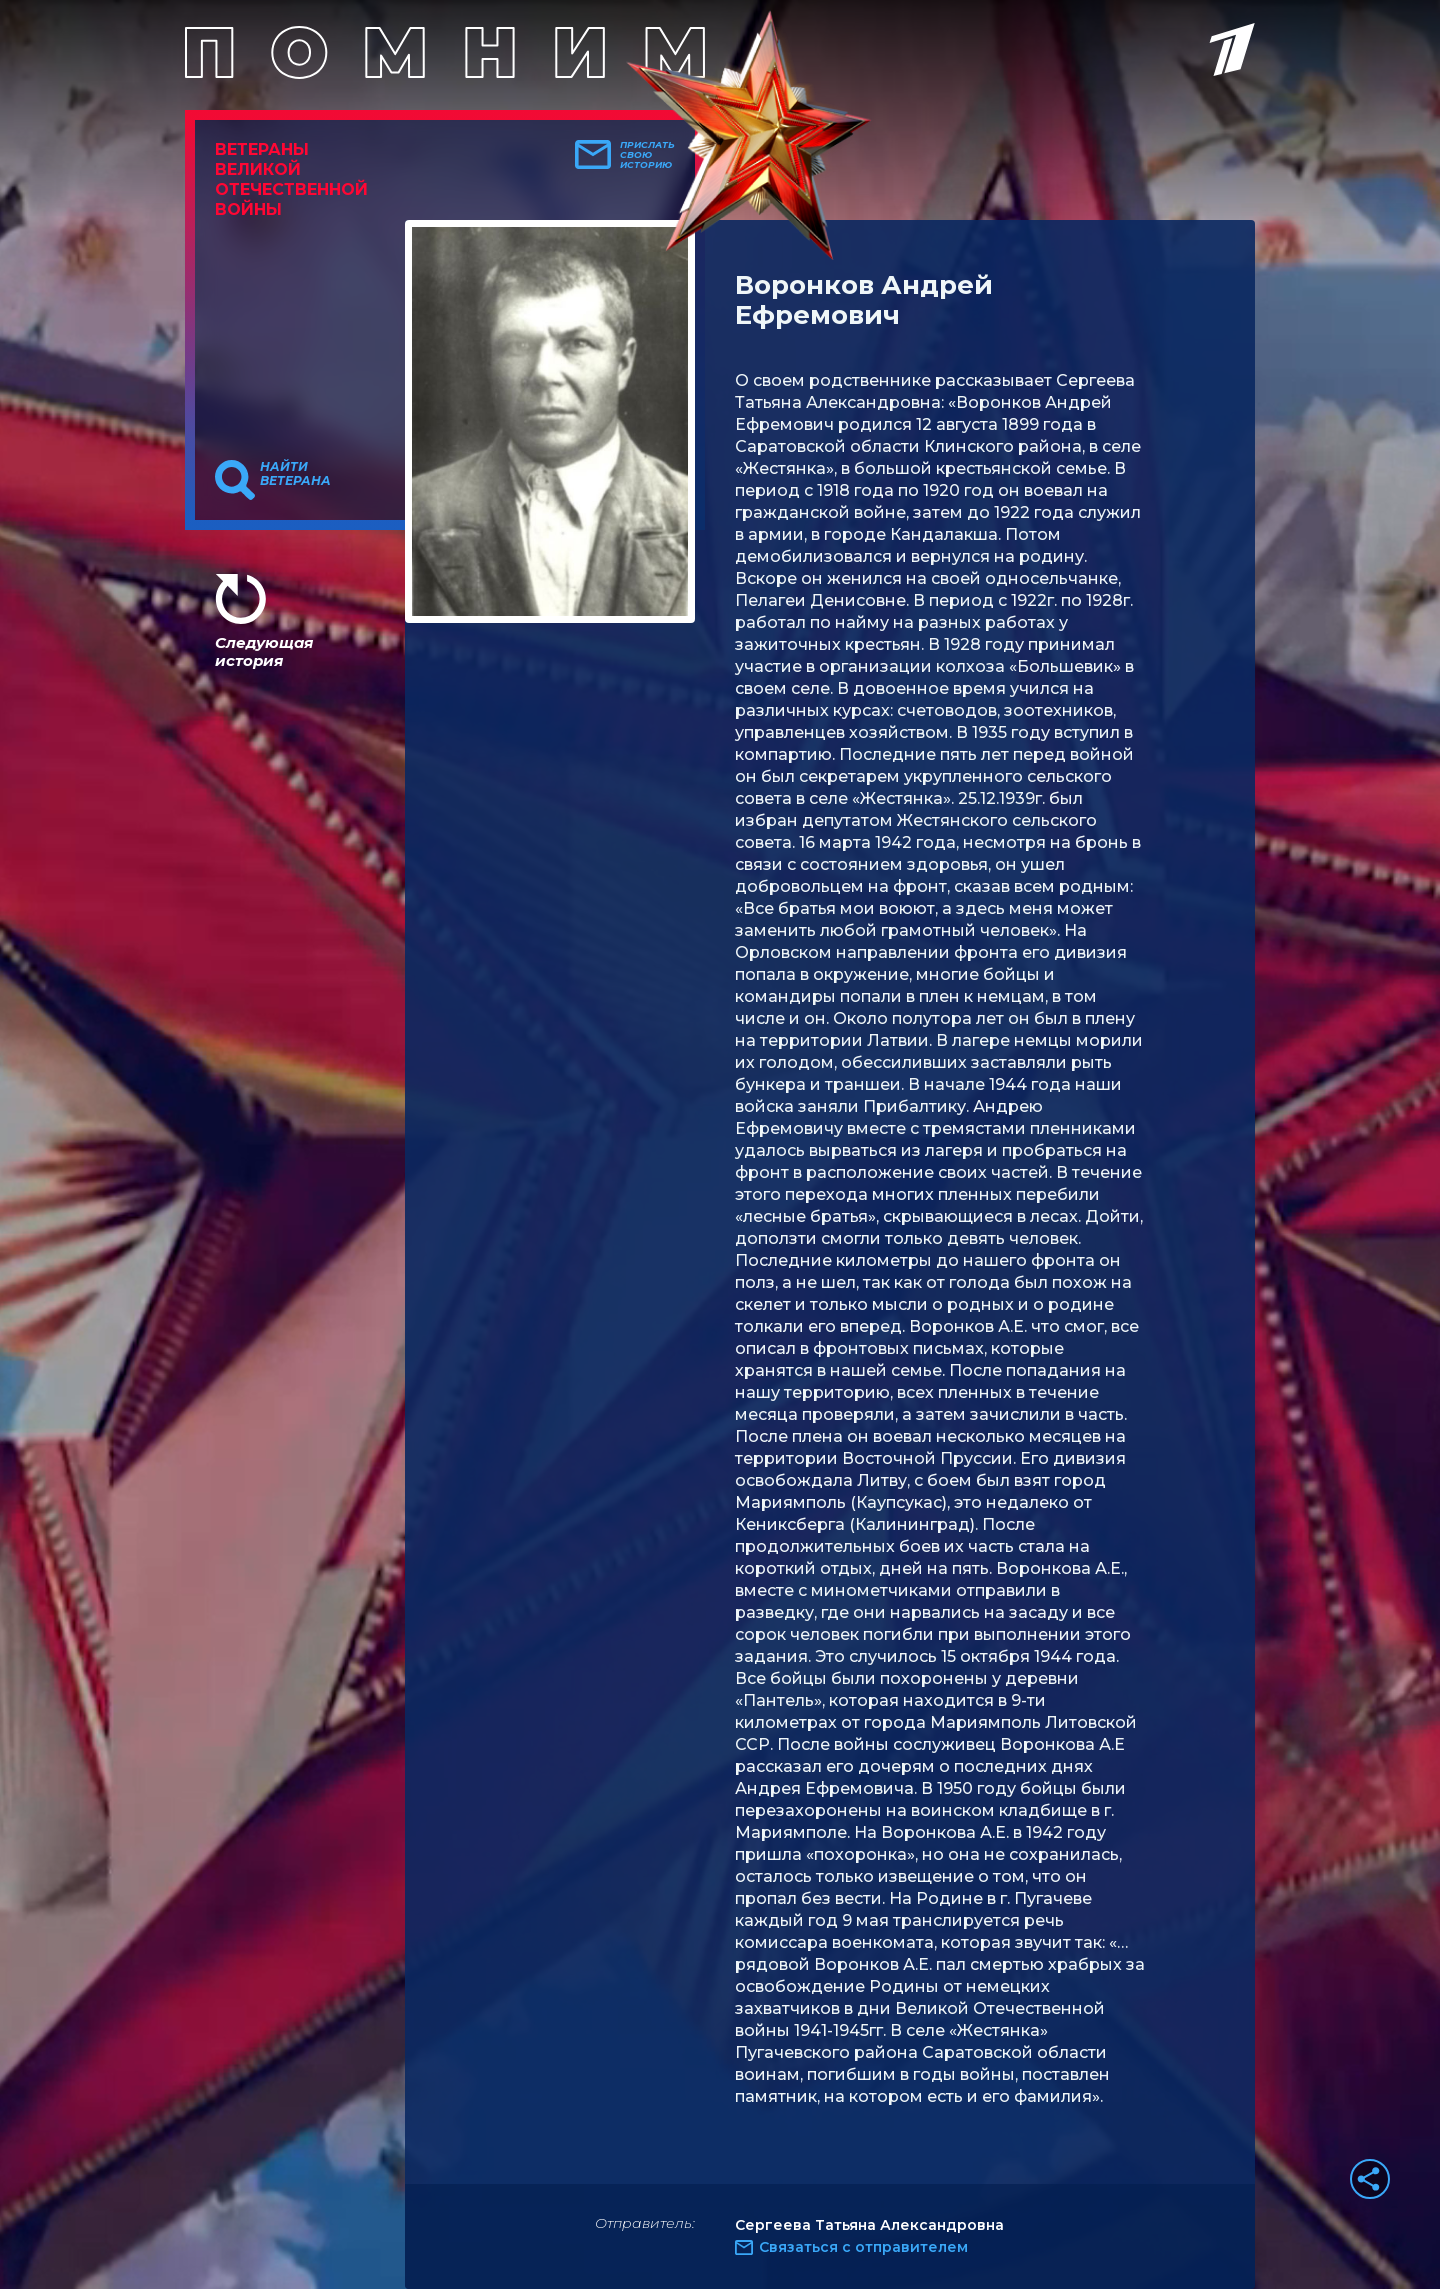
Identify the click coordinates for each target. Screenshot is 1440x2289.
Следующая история (264, 651)
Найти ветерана (295, 474)
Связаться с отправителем (863, 2247)
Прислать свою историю (647, 155)
